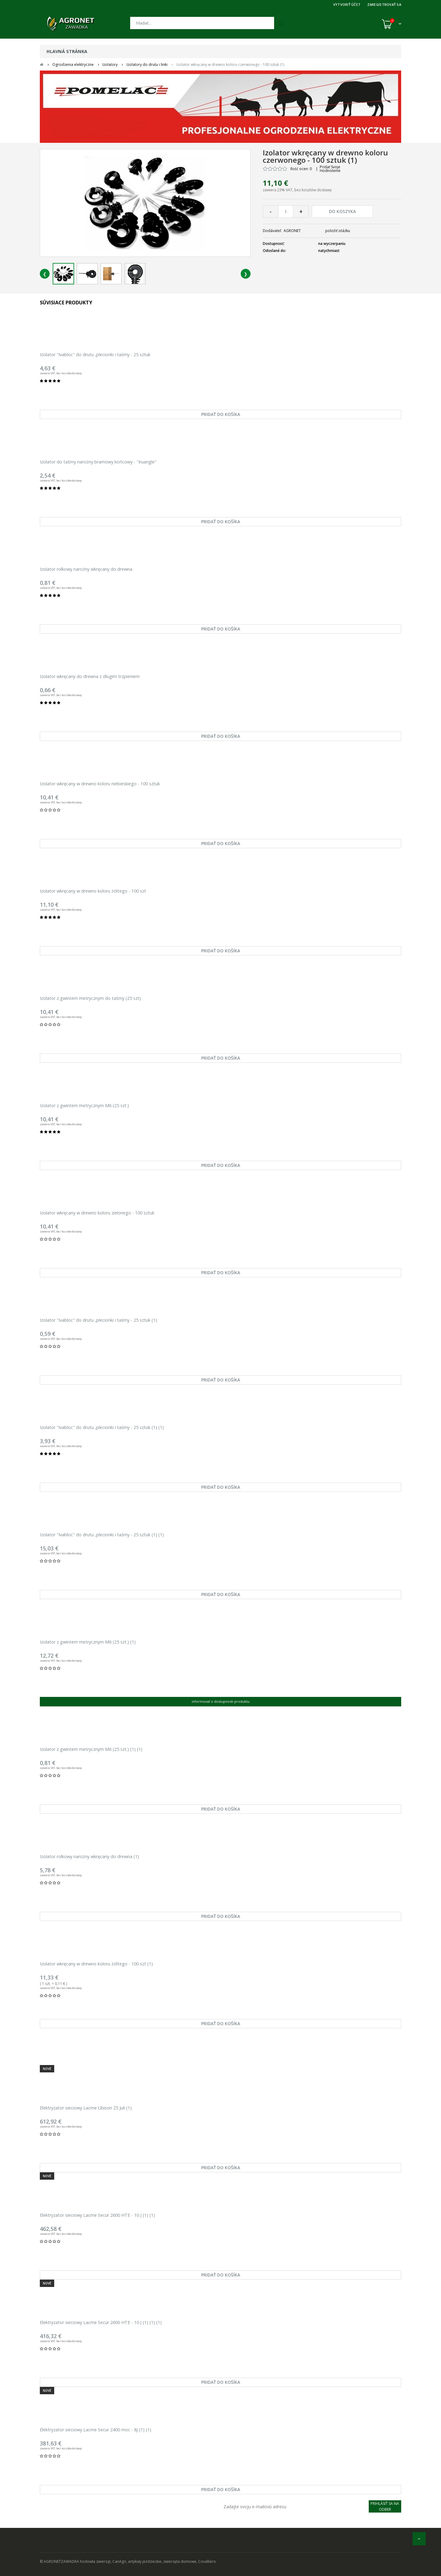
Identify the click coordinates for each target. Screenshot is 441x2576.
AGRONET (292, 230)
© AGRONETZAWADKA (60, 2561)
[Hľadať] (202, 23)
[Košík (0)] (391, 24)
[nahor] (419, 2538)
